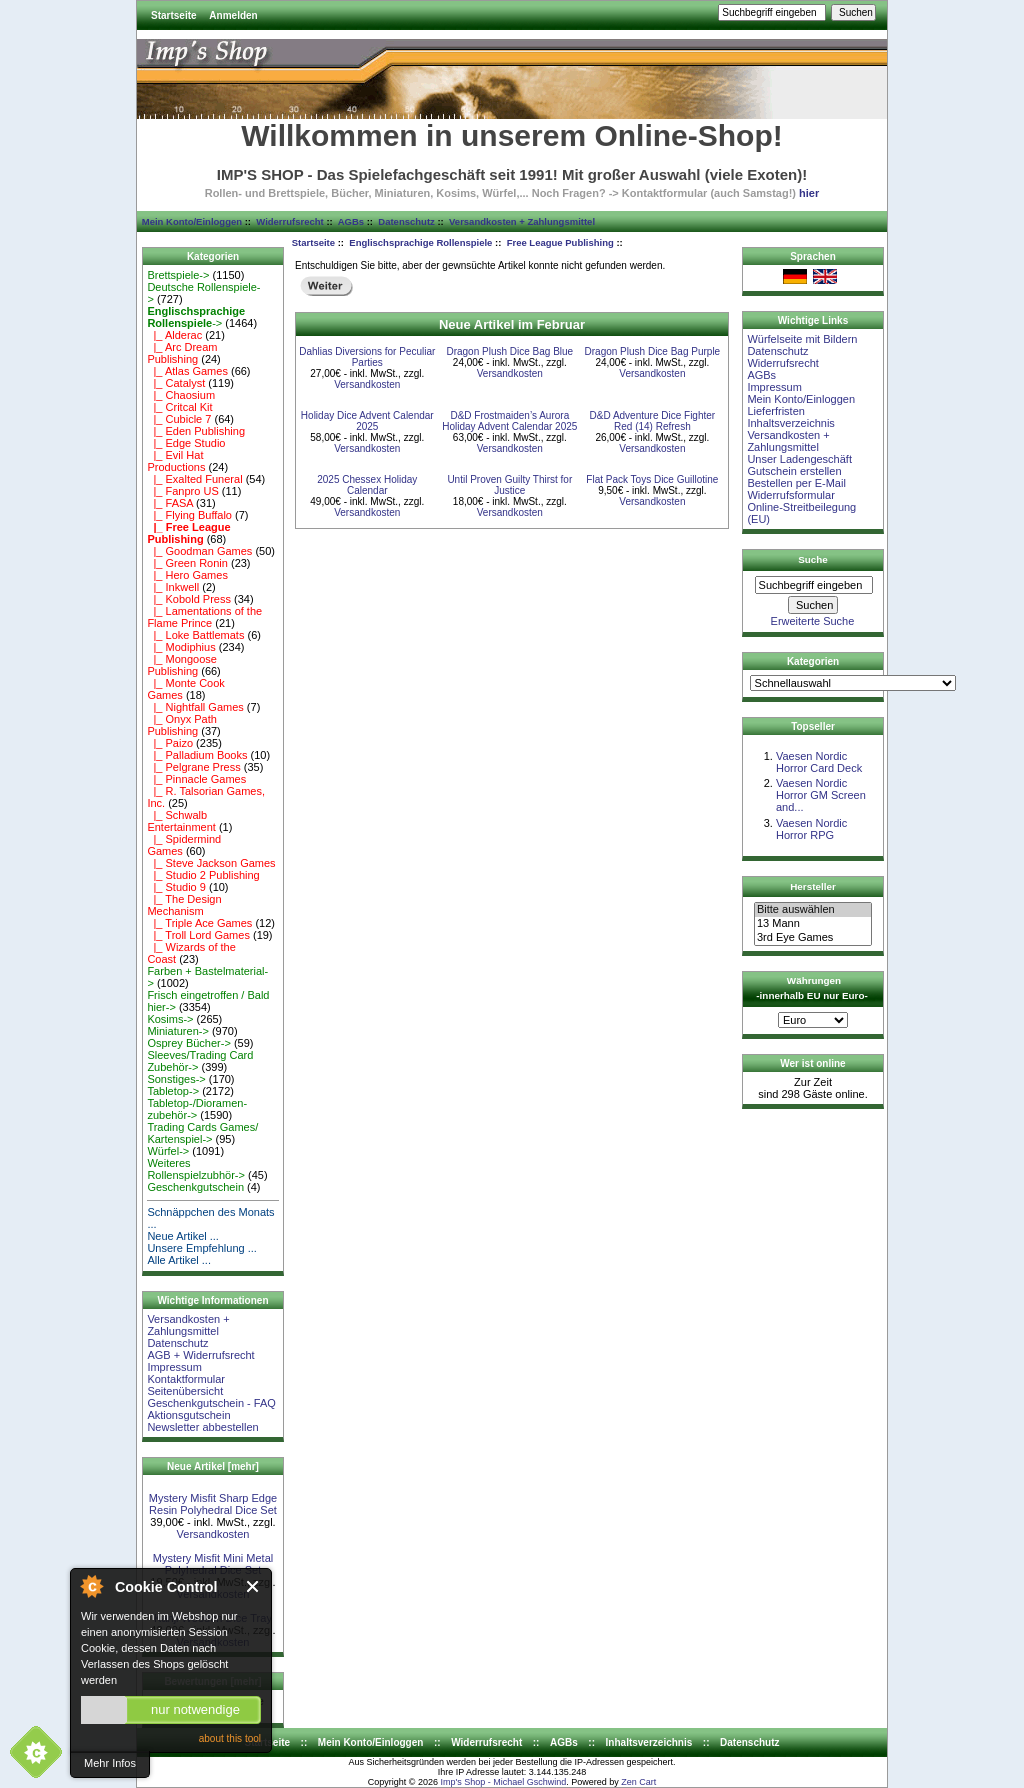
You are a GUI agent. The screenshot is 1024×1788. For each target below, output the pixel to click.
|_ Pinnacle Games (196, 779)
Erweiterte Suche (813, 621)
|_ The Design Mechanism (184, 905)
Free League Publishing (560, 242)
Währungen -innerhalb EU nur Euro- (811, 988)
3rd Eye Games (813, 938)
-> (196, 317)
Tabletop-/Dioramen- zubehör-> (197, 1109)
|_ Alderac (174, 335)
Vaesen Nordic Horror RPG (811, 829)
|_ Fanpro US (182, 491)
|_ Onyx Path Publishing (182, 725)
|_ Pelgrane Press (193, 767)
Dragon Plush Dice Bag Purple (653, 351)
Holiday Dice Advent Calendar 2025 (367, 421)
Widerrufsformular (790, 495)
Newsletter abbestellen (202, 1427)
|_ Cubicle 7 (179, 419)
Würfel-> (168, 1151)
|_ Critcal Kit (179, 407)
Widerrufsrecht (289, 221)
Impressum (174, 1367)
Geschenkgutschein (195, 1187)
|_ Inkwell (173, 587)
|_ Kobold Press (189, 599)
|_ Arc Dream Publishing (182, 353)
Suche (813, 559)
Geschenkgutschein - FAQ (211, 1403)
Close (253, 1586)
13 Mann (813, 924)
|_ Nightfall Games (195, 707)
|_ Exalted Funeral (194, 479)
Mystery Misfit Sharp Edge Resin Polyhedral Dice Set (213, 1504)
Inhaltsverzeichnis (790, 423)
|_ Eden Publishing (196, 431)
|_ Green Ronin (187, 563)
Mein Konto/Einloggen (192, 221)
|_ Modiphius (181, 647)
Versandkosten (213, 1534)
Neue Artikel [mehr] (213, 1466)
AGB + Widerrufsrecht (200, 1355)
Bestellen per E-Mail (796, 483)
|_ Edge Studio (186, 443)
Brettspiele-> (178, 275)
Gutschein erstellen (794, 471)
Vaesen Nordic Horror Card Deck (819, 762)
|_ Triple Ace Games (199, 923)
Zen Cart (638, 1782)
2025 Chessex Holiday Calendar (367, 485)
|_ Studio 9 (176, 887)
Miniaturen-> (177, 1031)
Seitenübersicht (185, 1391)
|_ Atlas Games (187, 371)
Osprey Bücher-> (188, 1043)
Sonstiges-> (176, 1079)
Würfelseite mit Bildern (802, 339)
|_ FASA (170, 503)
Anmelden (233, 15)
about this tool (230, 1738)
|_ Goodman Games (199, 551)
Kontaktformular (186, 1379)
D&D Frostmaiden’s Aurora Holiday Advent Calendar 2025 (509, 421)
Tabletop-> (173, 1091)
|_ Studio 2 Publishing (203, 875)
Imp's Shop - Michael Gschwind (503, 1782)
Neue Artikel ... (183, 1236)
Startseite (174, 15)
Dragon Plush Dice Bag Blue (509, 351)
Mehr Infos (110, 1763)
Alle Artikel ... (179, 1260)
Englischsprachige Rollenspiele (420, 242)
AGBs (351, 221)
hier (809, 193)
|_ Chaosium (181, 395)
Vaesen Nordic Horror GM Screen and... (821, 795)
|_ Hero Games (187, 575)
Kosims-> (170, 1019)
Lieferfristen (775, 411)
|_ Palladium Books (197, 755)
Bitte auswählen (813, 910)
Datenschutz (406, 221)
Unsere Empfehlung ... (201, 1248)
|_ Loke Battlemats (195, 635)
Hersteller (813, 886)
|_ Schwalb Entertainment (181, 821)
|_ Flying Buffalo (189, 515)
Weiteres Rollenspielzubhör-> (196, 1169)
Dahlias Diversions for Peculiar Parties (367, 357)
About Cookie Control (91, 1586)
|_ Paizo (170, 743)
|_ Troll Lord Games (198, 935)
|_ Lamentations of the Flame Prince (204, 617)
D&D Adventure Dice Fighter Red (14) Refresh (653, 421)
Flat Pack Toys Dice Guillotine (652, 479)
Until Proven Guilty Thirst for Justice (509, 485)
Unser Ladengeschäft (799, 459)
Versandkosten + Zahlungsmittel (522, 221)
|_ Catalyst (176, 383)
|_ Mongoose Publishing (182, 665)
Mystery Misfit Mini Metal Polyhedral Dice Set (213, 1564)
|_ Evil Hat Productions (176, 461)
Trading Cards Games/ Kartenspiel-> (202, 1133)
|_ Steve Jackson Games (211, 863)
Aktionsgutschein (188, 1415)
